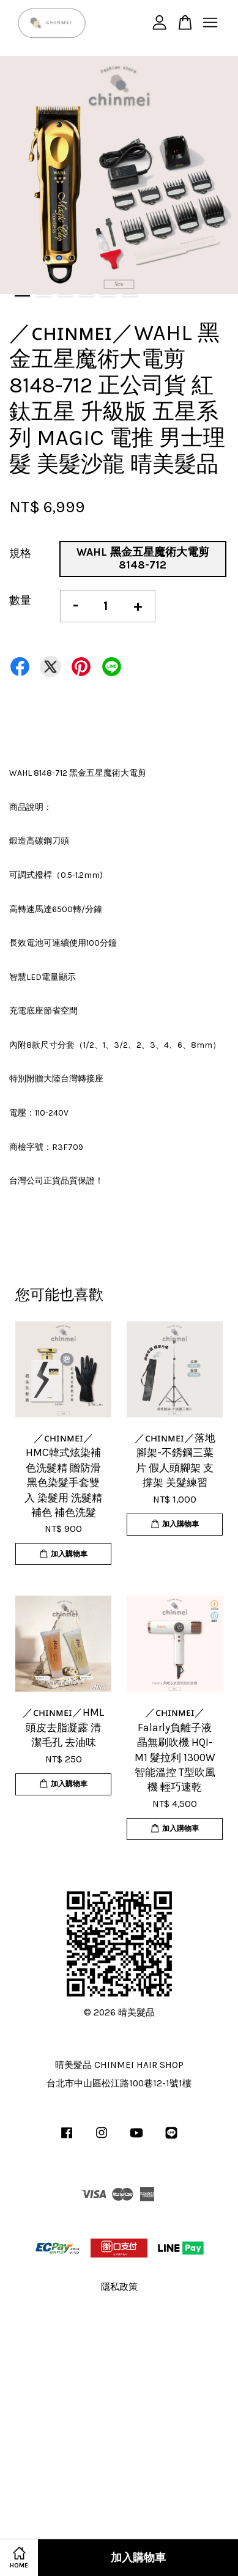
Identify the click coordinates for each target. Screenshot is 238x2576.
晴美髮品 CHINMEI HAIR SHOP (119, 2064)
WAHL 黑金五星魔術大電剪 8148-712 (142, 558)
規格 (20, 553)
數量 (20, 600)
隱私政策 (119, 2286)
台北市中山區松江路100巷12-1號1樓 (119, 2083)
